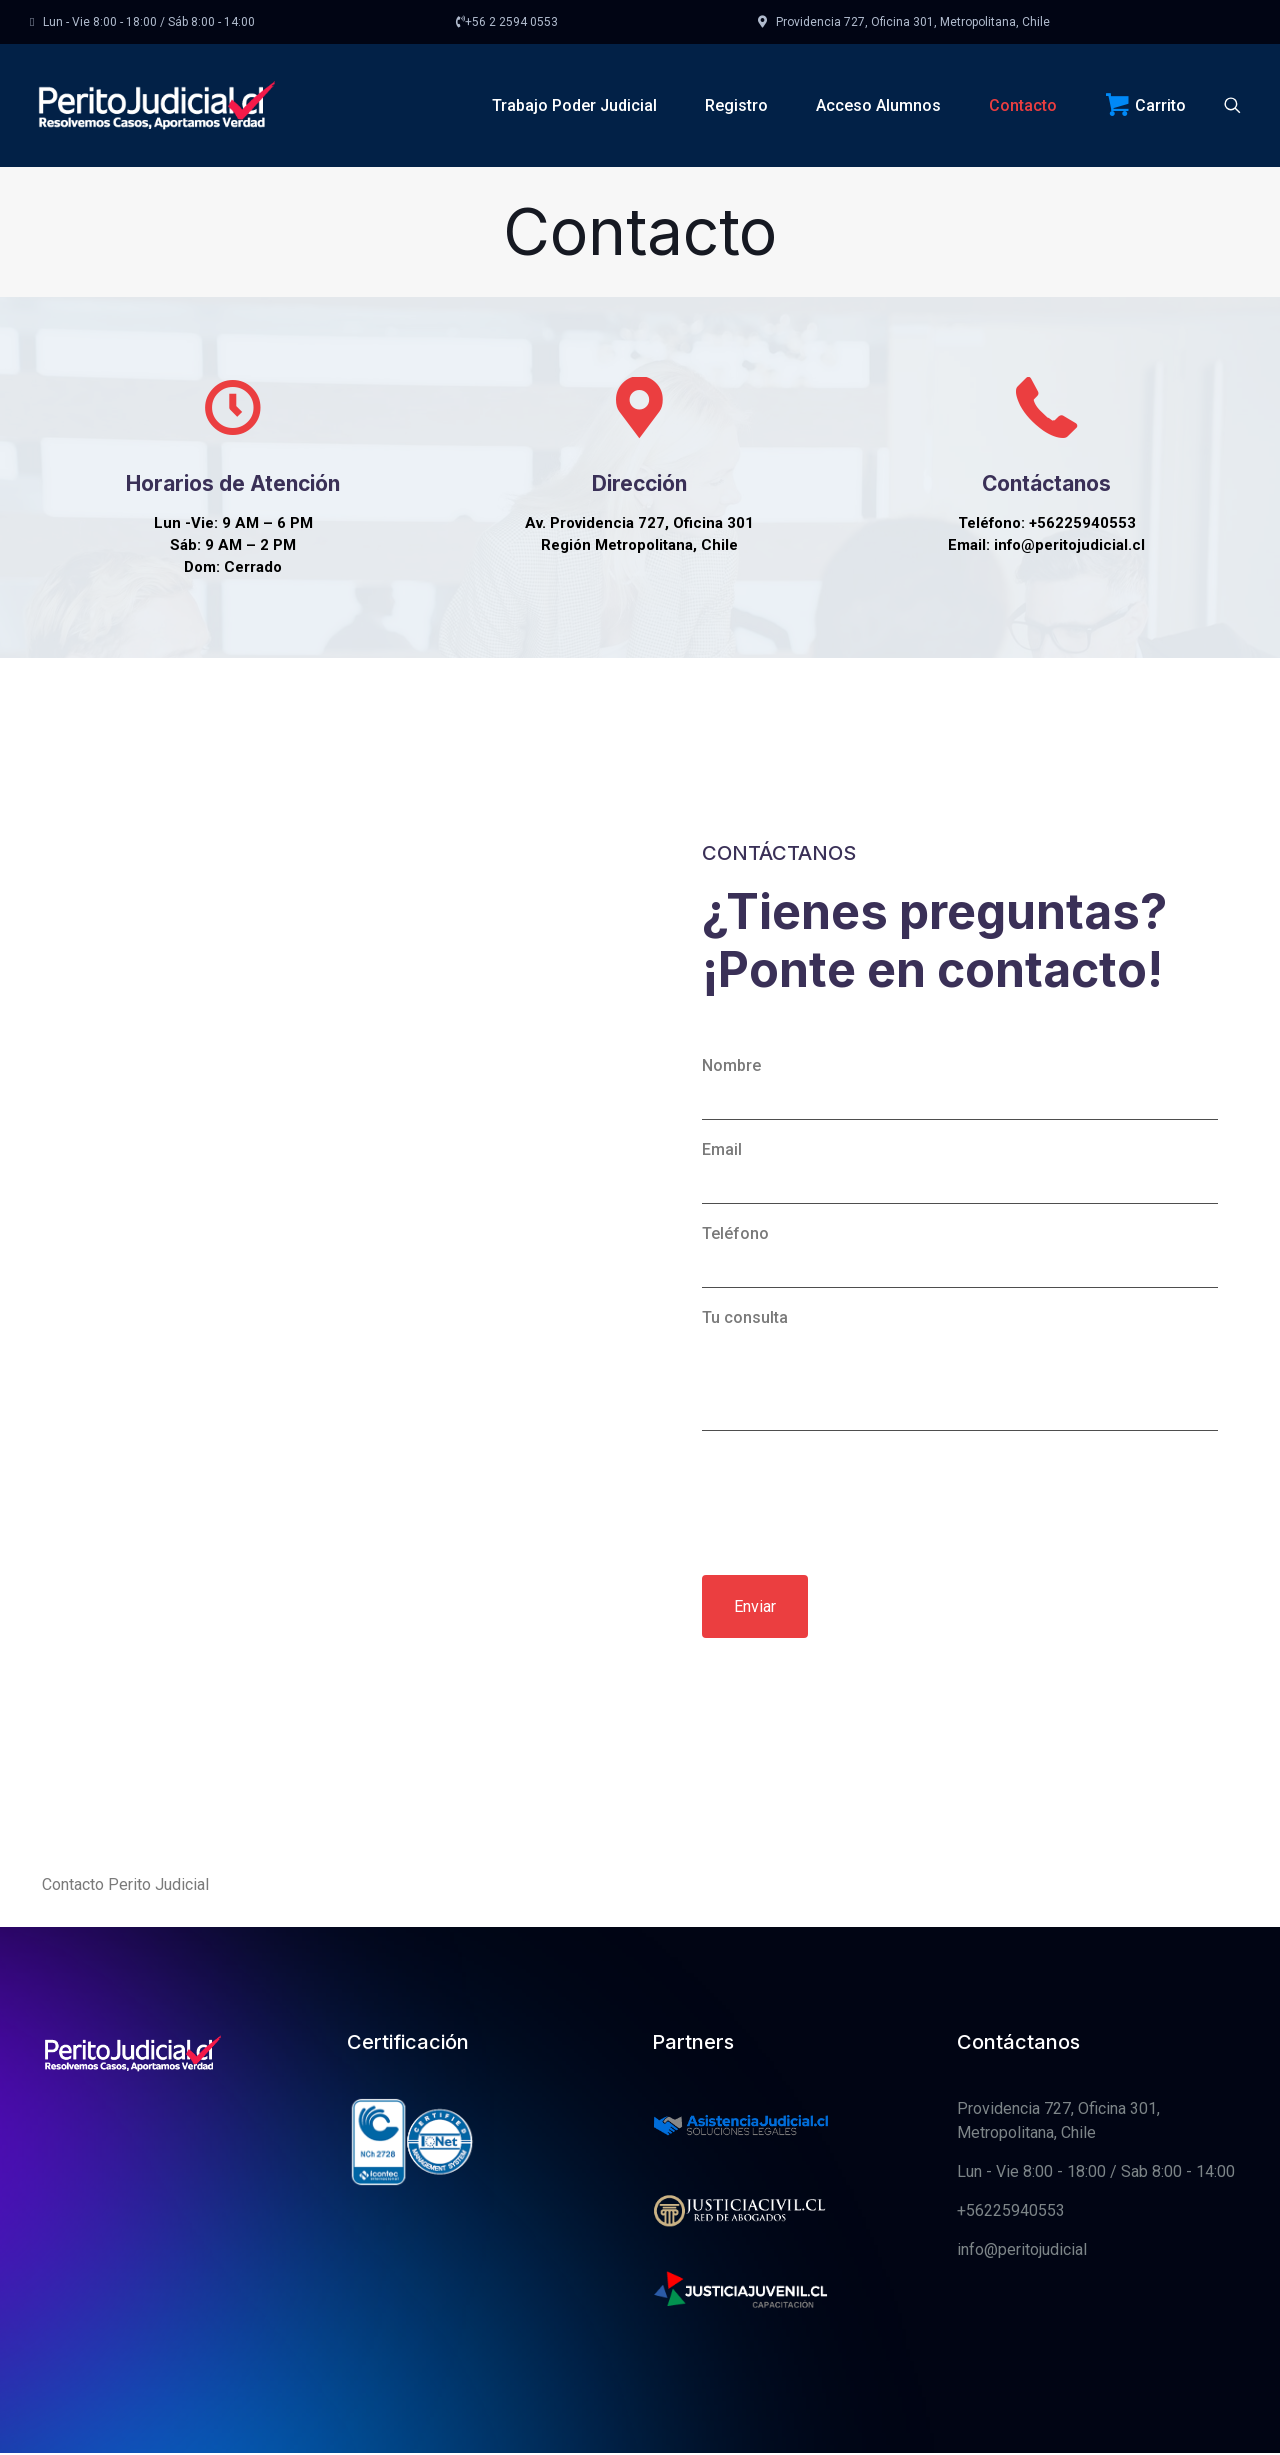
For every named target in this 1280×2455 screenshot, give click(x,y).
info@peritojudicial (1022, 2374)
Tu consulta (960, 1494)
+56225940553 (1011, 2335)
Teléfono (960, 1381)
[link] (741, 2249)
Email (960, 1297)
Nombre (960, 1213)
